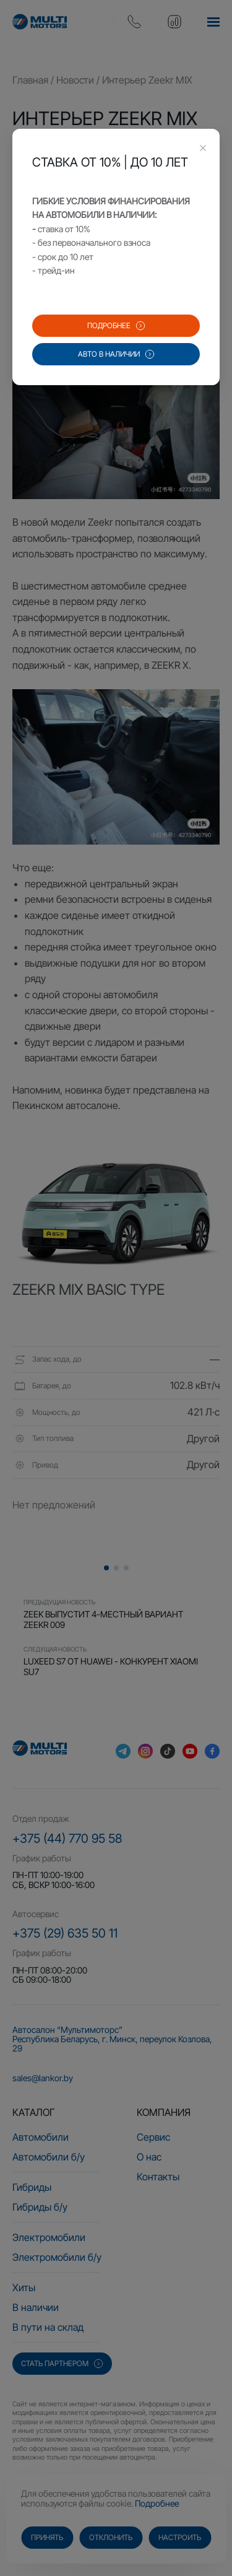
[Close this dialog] (203, 149)
